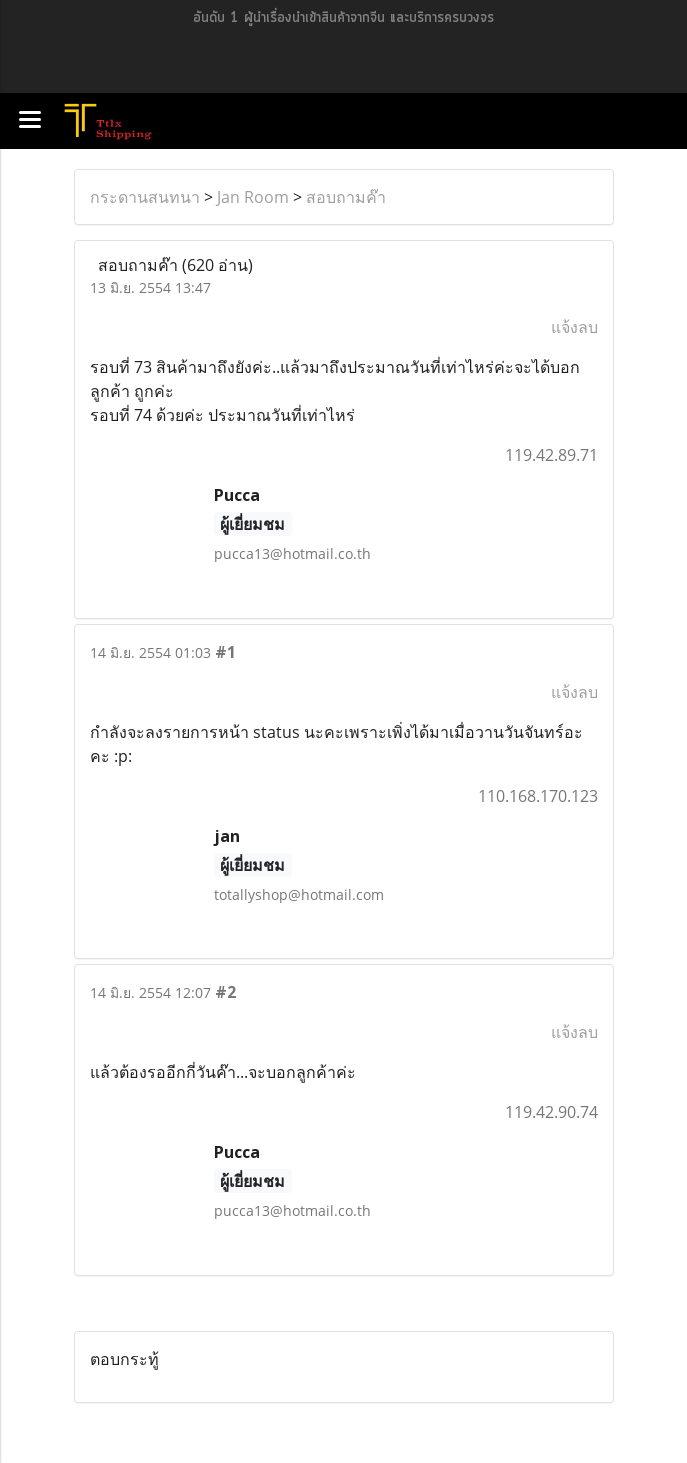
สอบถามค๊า (346, 197)
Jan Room (253, 197)
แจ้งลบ (574, 327)
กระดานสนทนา (145, 197)
